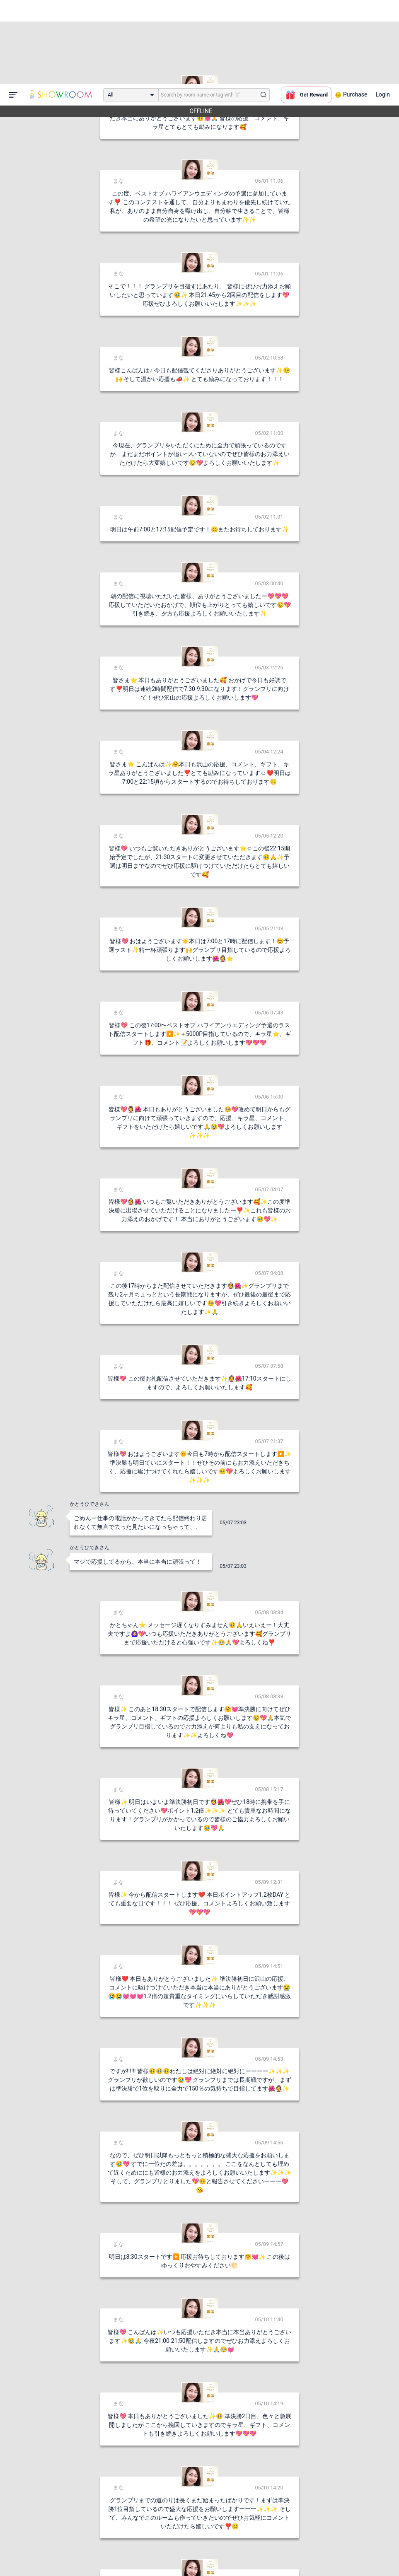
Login (382, 10)
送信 (284, 2556)
